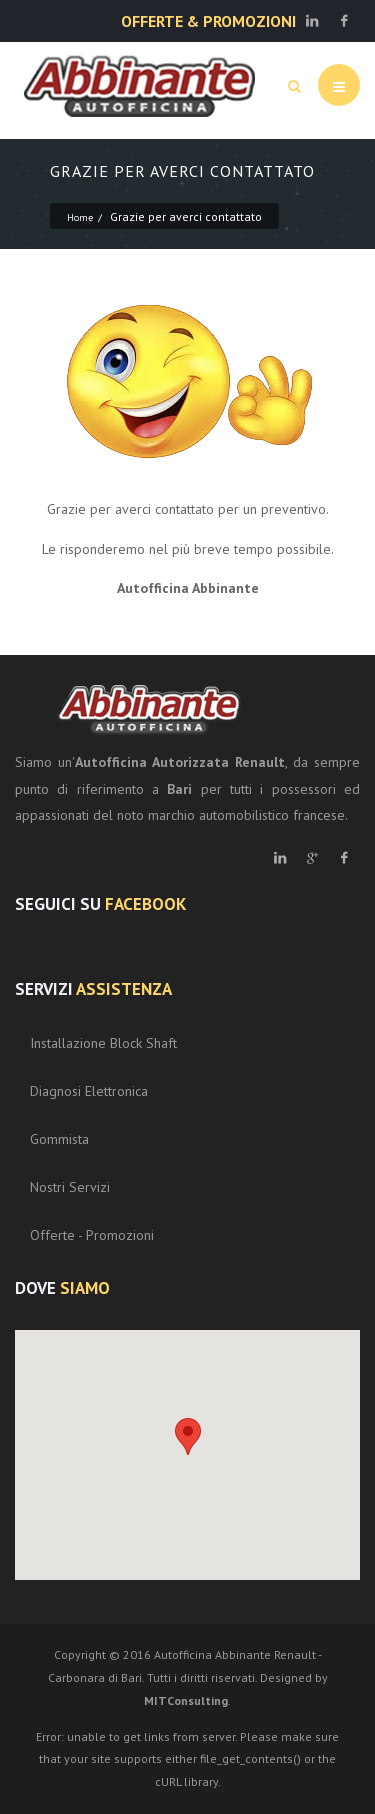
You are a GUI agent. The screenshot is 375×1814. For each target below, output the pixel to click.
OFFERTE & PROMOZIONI (208, 21)
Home (80, 217)
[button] (188, 1436)
